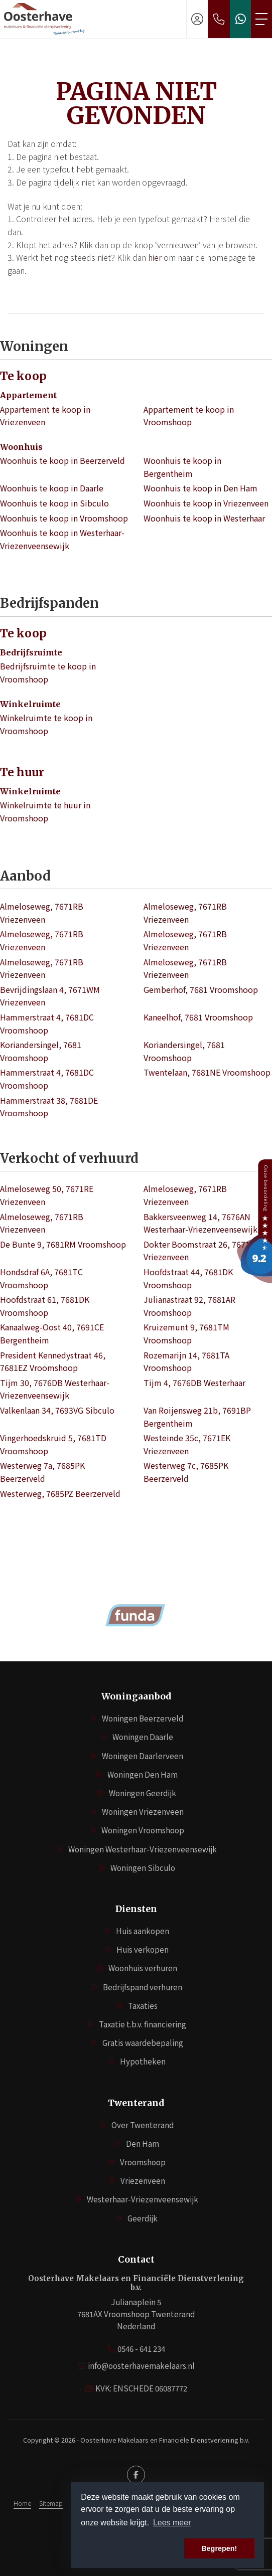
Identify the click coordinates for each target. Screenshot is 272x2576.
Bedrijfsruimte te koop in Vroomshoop (48, 672)
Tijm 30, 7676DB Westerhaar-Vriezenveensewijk (54, 1389)
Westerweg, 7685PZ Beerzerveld (60, 1493)
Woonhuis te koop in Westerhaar (204, 518)
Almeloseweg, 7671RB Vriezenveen (41, 912)
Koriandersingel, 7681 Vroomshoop (40, 1051)
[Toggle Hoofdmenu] (261, 19)
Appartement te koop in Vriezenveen (45, 415)
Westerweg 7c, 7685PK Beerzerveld (186, 1471)
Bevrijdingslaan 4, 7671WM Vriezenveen (50, 995)
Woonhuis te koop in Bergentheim (182, 466)
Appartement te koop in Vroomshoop (189, 415)
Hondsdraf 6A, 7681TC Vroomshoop (41, 1278)
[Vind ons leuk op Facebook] (136, 2475)
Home (22, 2503)
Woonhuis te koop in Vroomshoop (64, 518)
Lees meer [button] (172, 2522)
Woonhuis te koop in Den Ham (200, 488)
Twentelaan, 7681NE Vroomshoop (207, 1072)
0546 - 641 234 (141, 2348)
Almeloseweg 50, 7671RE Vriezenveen (46, 1195)
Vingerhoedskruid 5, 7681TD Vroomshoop (53, 1444)
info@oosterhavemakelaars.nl (141, 2365)
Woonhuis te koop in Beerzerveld (62, 460)
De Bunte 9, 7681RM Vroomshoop (63, 1244)
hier (155, 257)
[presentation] (123, 1645)
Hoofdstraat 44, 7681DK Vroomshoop (188, 1278)
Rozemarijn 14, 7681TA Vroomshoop (186, 1361)
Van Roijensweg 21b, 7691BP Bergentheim (197, 1416)
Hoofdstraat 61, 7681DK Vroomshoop (44, 1305)
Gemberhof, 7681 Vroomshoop (201, 989)
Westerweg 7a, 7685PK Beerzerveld (42, 1471)
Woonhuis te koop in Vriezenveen (206, 503)
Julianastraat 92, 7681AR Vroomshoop (189, 1305)
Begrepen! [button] (219, 2548)
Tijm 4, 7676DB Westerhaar (194, 1383)
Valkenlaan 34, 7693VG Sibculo (57, 1410)
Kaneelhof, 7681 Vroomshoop (198, 1017)
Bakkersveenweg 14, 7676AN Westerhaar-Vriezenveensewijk (200, 1223)
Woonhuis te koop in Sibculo (54, 503)
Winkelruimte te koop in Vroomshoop (46, 724)
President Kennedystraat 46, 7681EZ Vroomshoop (52, 1361)
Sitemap (51, 2503)
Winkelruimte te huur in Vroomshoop (45, 811)
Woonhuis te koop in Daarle (51, 488)
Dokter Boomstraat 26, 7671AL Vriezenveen (201, 1250)
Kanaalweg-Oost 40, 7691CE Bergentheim (52, 1333)
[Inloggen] (197, 19)
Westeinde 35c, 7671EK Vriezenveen (187, 1444)
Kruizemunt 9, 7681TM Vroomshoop (186, 1333)
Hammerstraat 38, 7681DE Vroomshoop (49, 1106)
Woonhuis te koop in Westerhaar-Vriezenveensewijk (62, 539)
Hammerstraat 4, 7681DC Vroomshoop (47, 1023)
